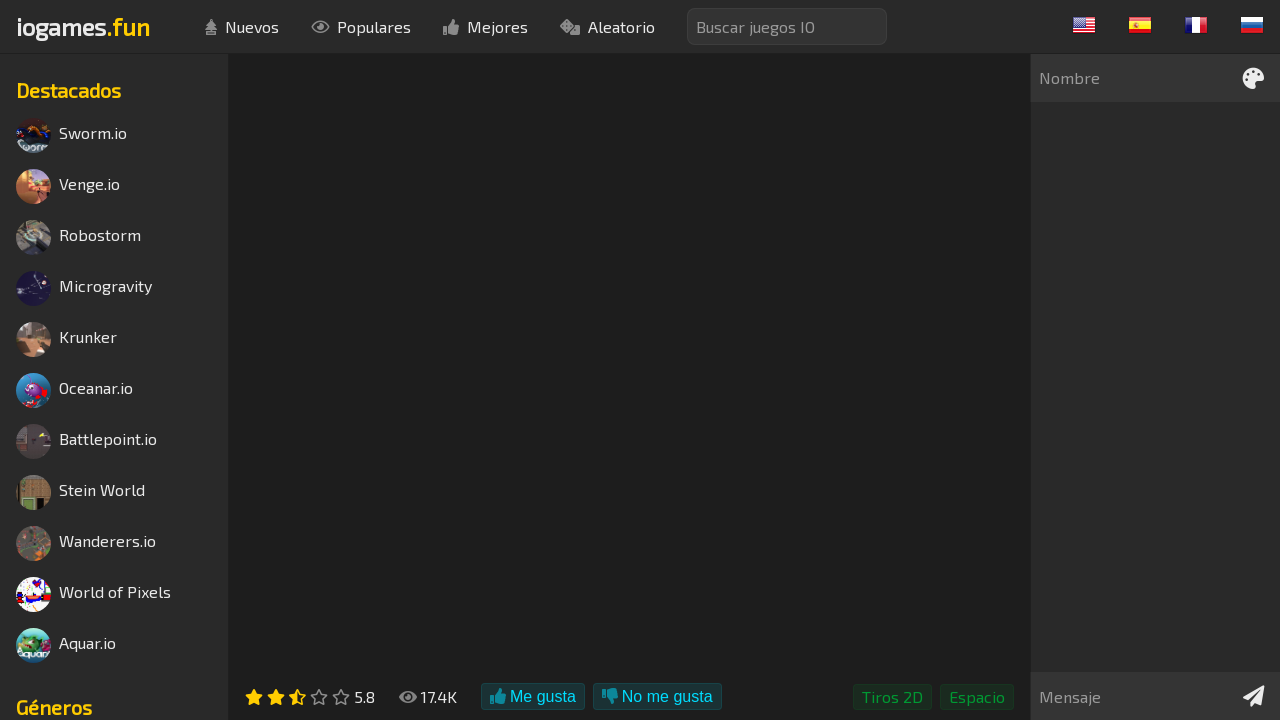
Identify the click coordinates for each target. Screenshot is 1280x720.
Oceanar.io (74, 390)
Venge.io (68, 186)
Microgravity (84, 288)
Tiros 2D (892, 696)
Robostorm (78, 237)
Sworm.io (71, 135)
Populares (361, 26)
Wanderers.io (86, 543)
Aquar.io (66, 645)
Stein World (80, 492)
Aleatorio (607, 26)
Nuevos (242, 26)
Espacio (977, 696)
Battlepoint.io (86, 441)
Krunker (66, 339)
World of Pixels (93, 594)
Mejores (485, 26)
